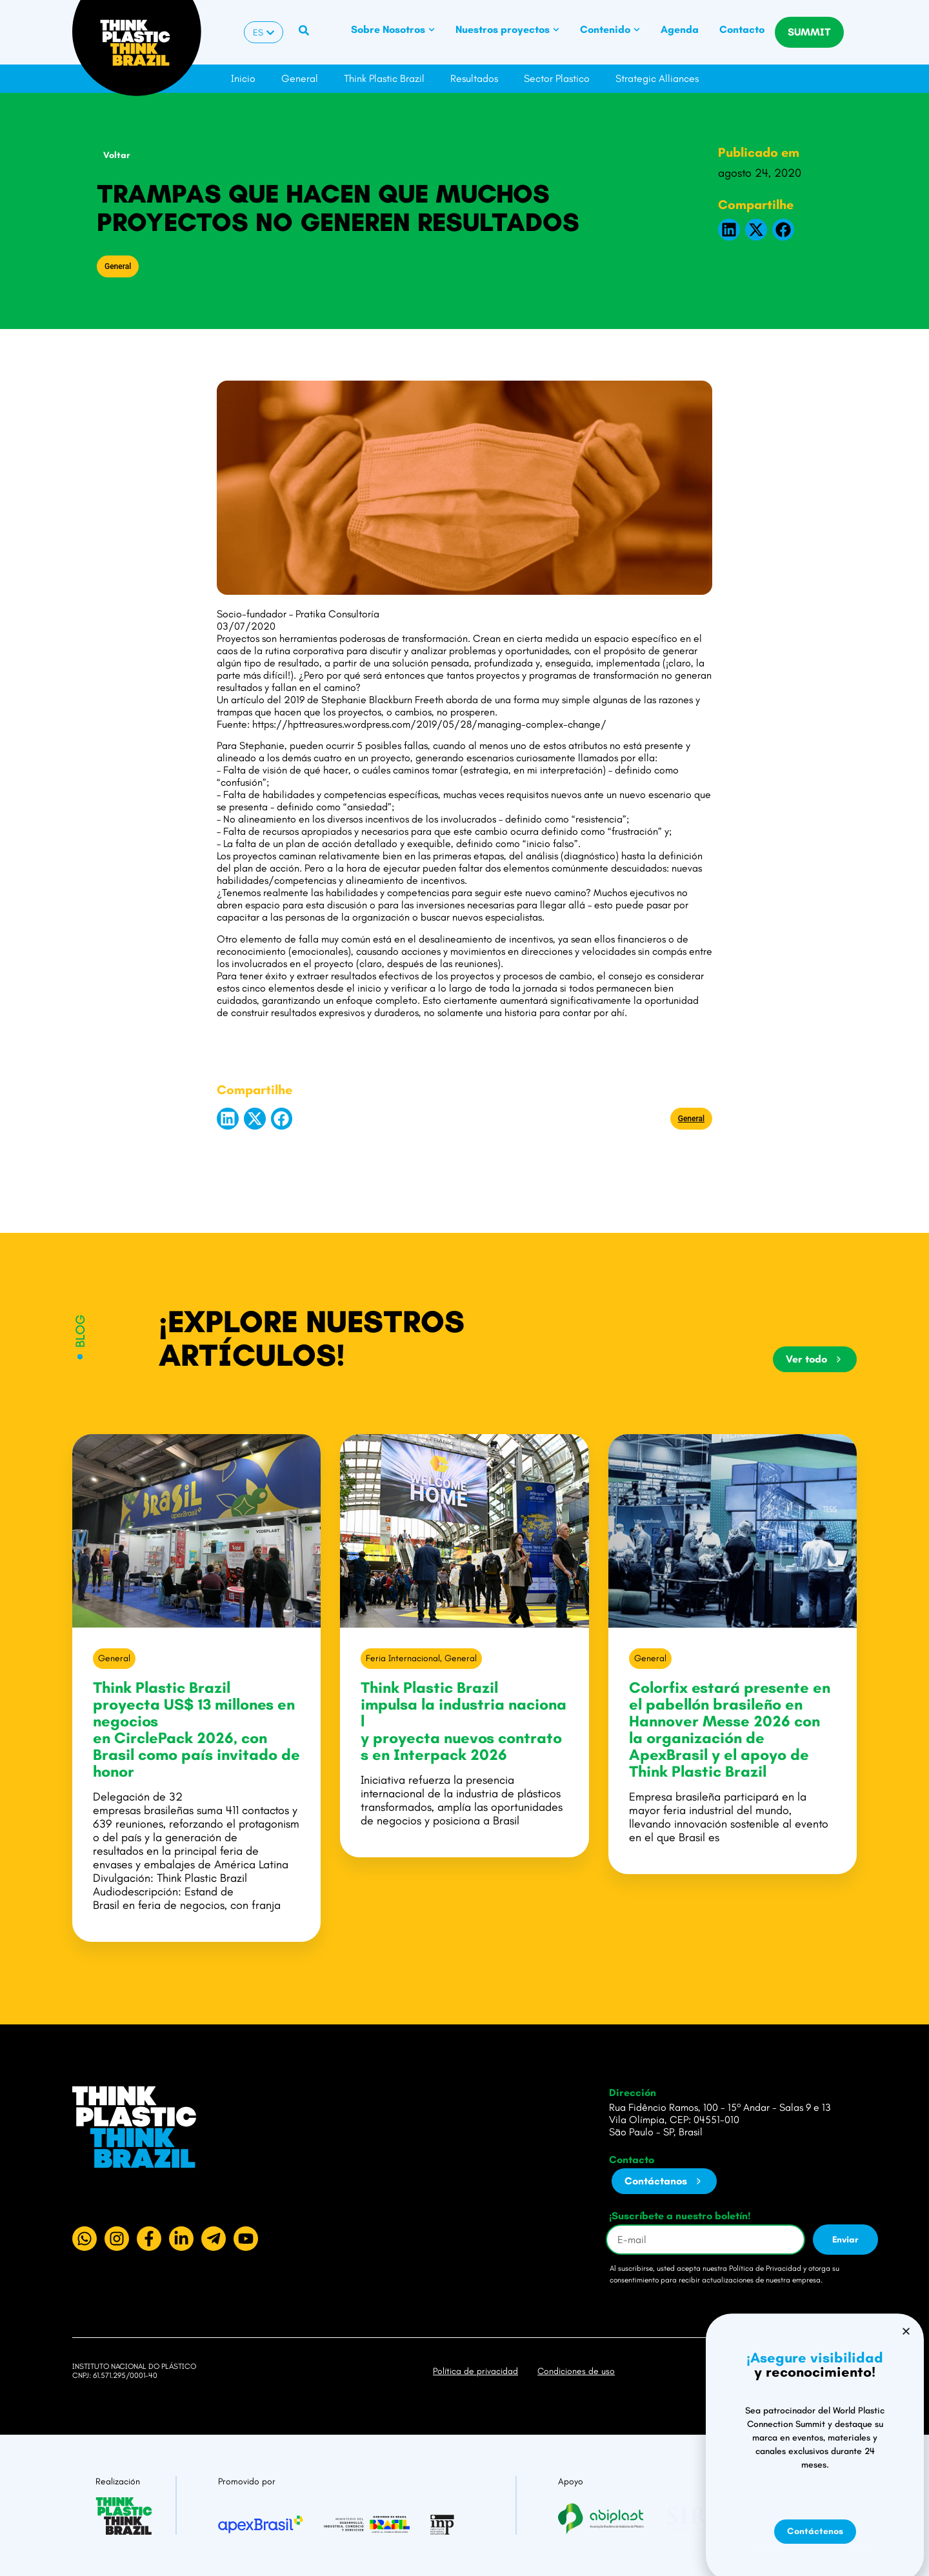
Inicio (243, 78)
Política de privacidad (475, 2371)
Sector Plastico (557, 78)
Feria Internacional (403, 1658)
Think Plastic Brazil (384, 78)
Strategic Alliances (657, 78)
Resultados (474, 78)
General (299, 78)
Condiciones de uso (576, 2371)
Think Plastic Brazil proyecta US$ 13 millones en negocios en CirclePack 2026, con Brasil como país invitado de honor (196, 1729)
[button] (729, 230)
